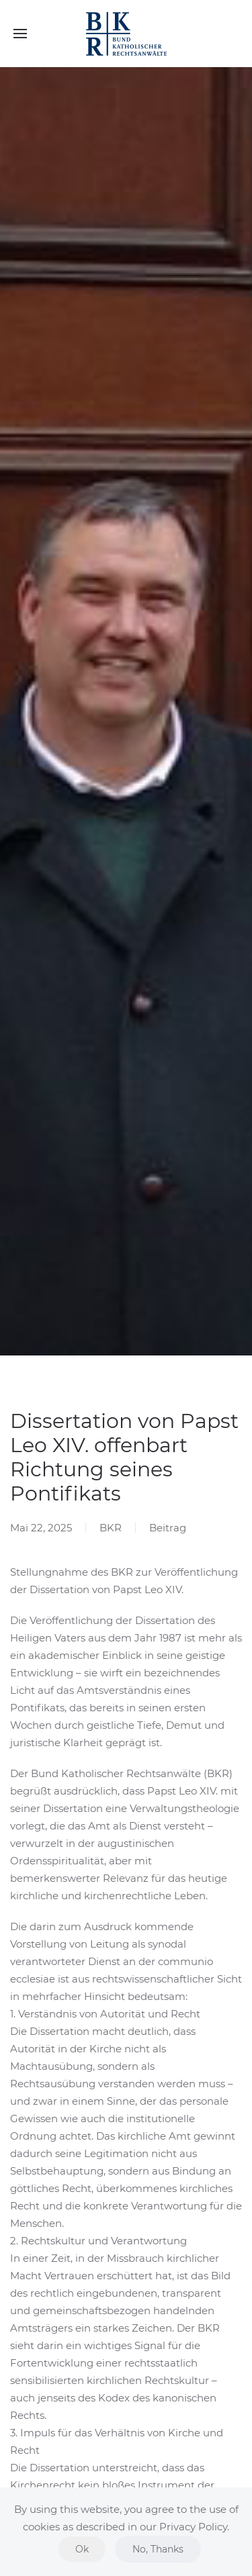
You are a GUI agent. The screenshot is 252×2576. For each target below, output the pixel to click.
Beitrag (167, 1527)
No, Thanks (157, 2549)
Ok (82, 2549)
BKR (110, 1527)
